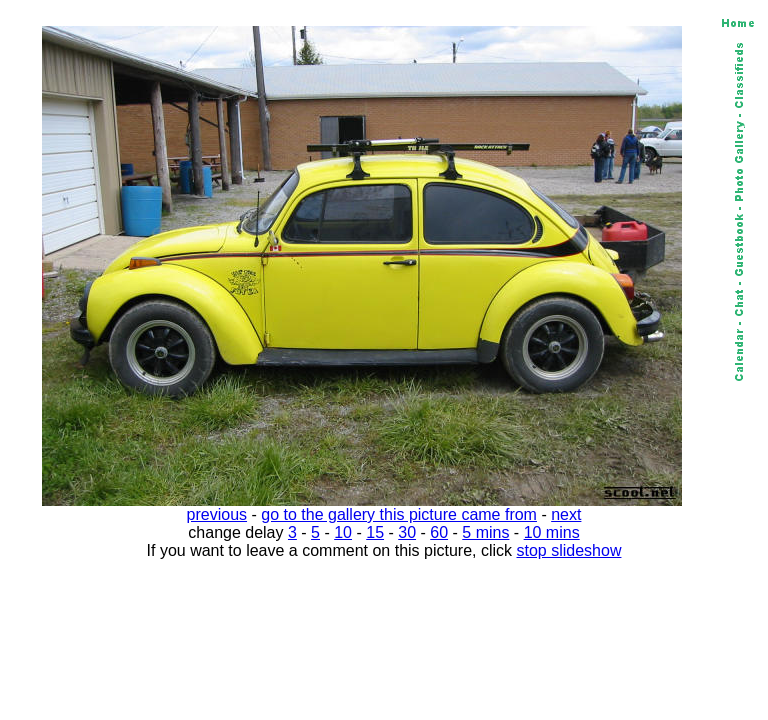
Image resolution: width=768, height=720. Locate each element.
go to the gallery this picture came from (399, 514)
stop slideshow (569, 550)
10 (343, 532)
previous (217, 514)
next (566, 514)
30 (407, 532)
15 (375, 532)
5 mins (485, 532)
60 (439, 532)
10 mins (552, 532)
